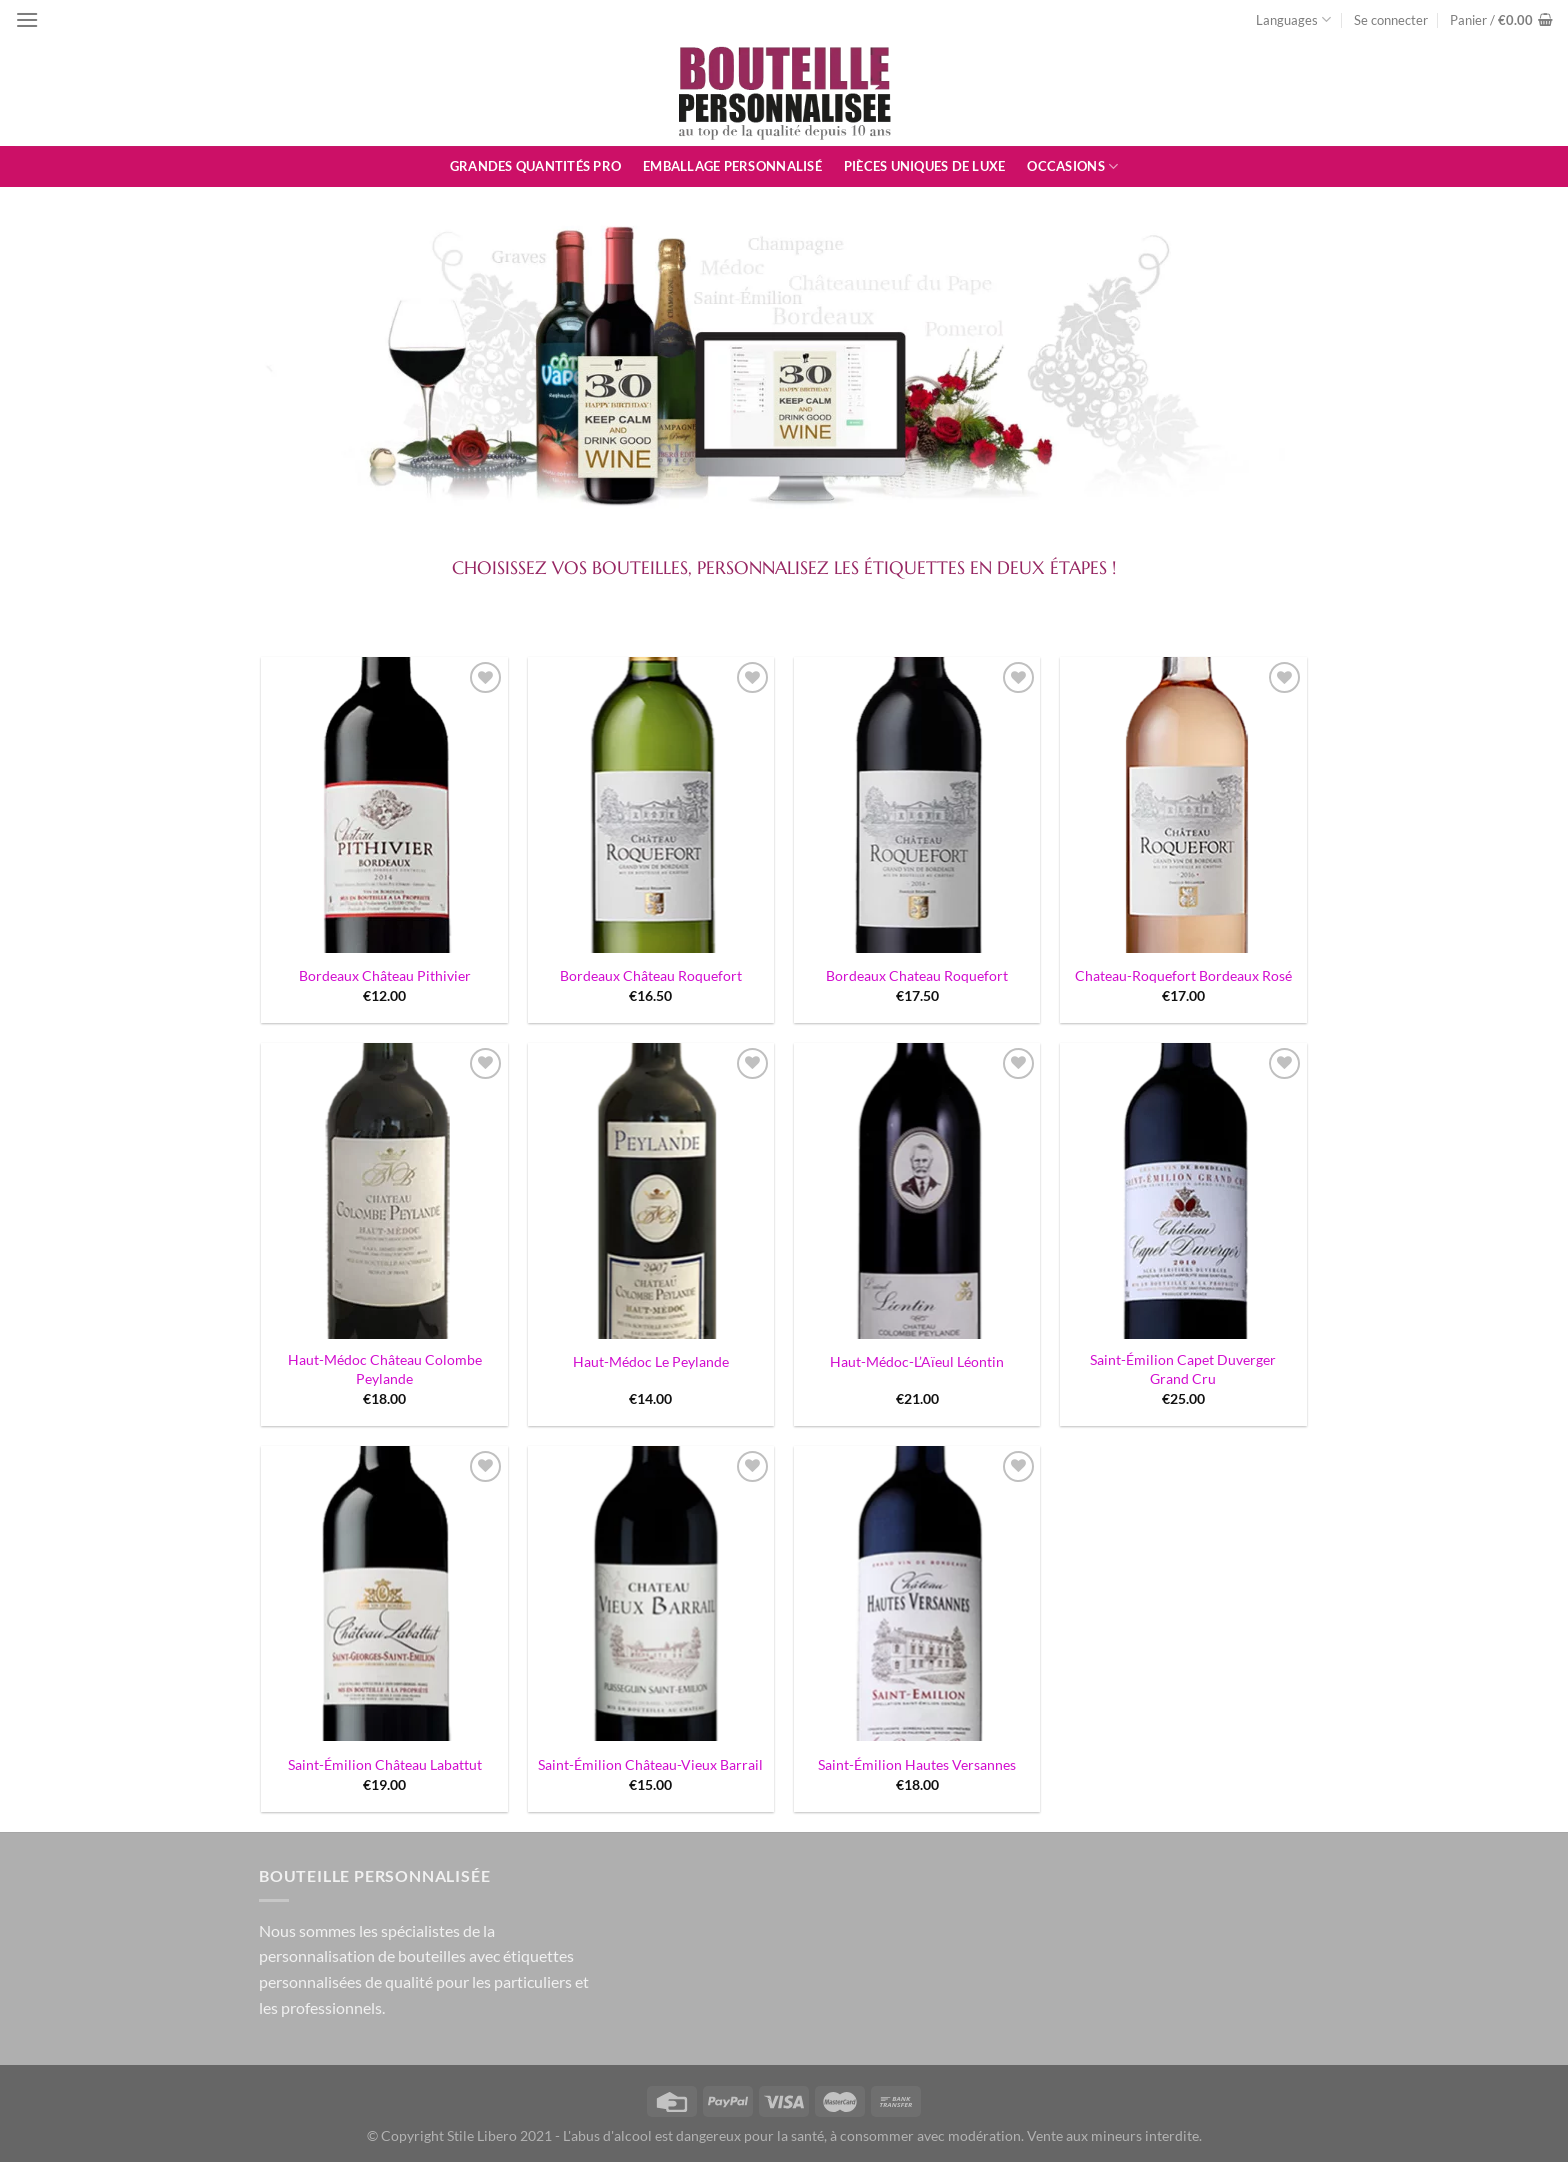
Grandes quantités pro (535, 166)
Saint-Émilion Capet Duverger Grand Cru (1183, 1369)
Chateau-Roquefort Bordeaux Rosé (1183, 975)
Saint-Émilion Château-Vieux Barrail (650, 1764)
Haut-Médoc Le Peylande (651, 1361)
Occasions (1072, 166)
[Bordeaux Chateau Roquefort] (917, 805)
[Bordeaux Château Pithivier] (384, 805)
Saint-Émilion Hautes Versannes (917, 1764)
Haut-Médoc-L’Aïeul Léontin (917, 1361)
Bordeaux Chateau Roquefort (917, 975)
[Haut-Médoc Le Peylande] (651, 1191)
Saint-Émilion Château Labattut (385, 1764)
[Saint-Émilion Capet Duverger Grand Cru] (1183, 1191)
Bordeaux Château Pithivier (385, 975)
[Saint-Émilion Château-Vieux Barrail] (651, 1594)
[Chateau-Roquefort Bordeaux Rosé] (1183, 805)
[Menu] (27, 19)
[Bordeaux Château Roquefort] (651, 805)
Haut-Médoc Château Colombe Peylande (385, 1369)
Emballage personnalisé (732, 166)
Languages (1293, 19)
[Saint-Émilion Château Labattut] (384, 1594)
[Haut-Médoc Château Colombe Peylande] (384, 1191)
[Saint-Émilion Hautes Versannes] (917, 1594)
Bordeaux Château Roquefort (651, 975)
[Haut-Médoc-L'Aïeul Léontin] (917, 1191)
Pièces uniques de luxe (925, 166)
